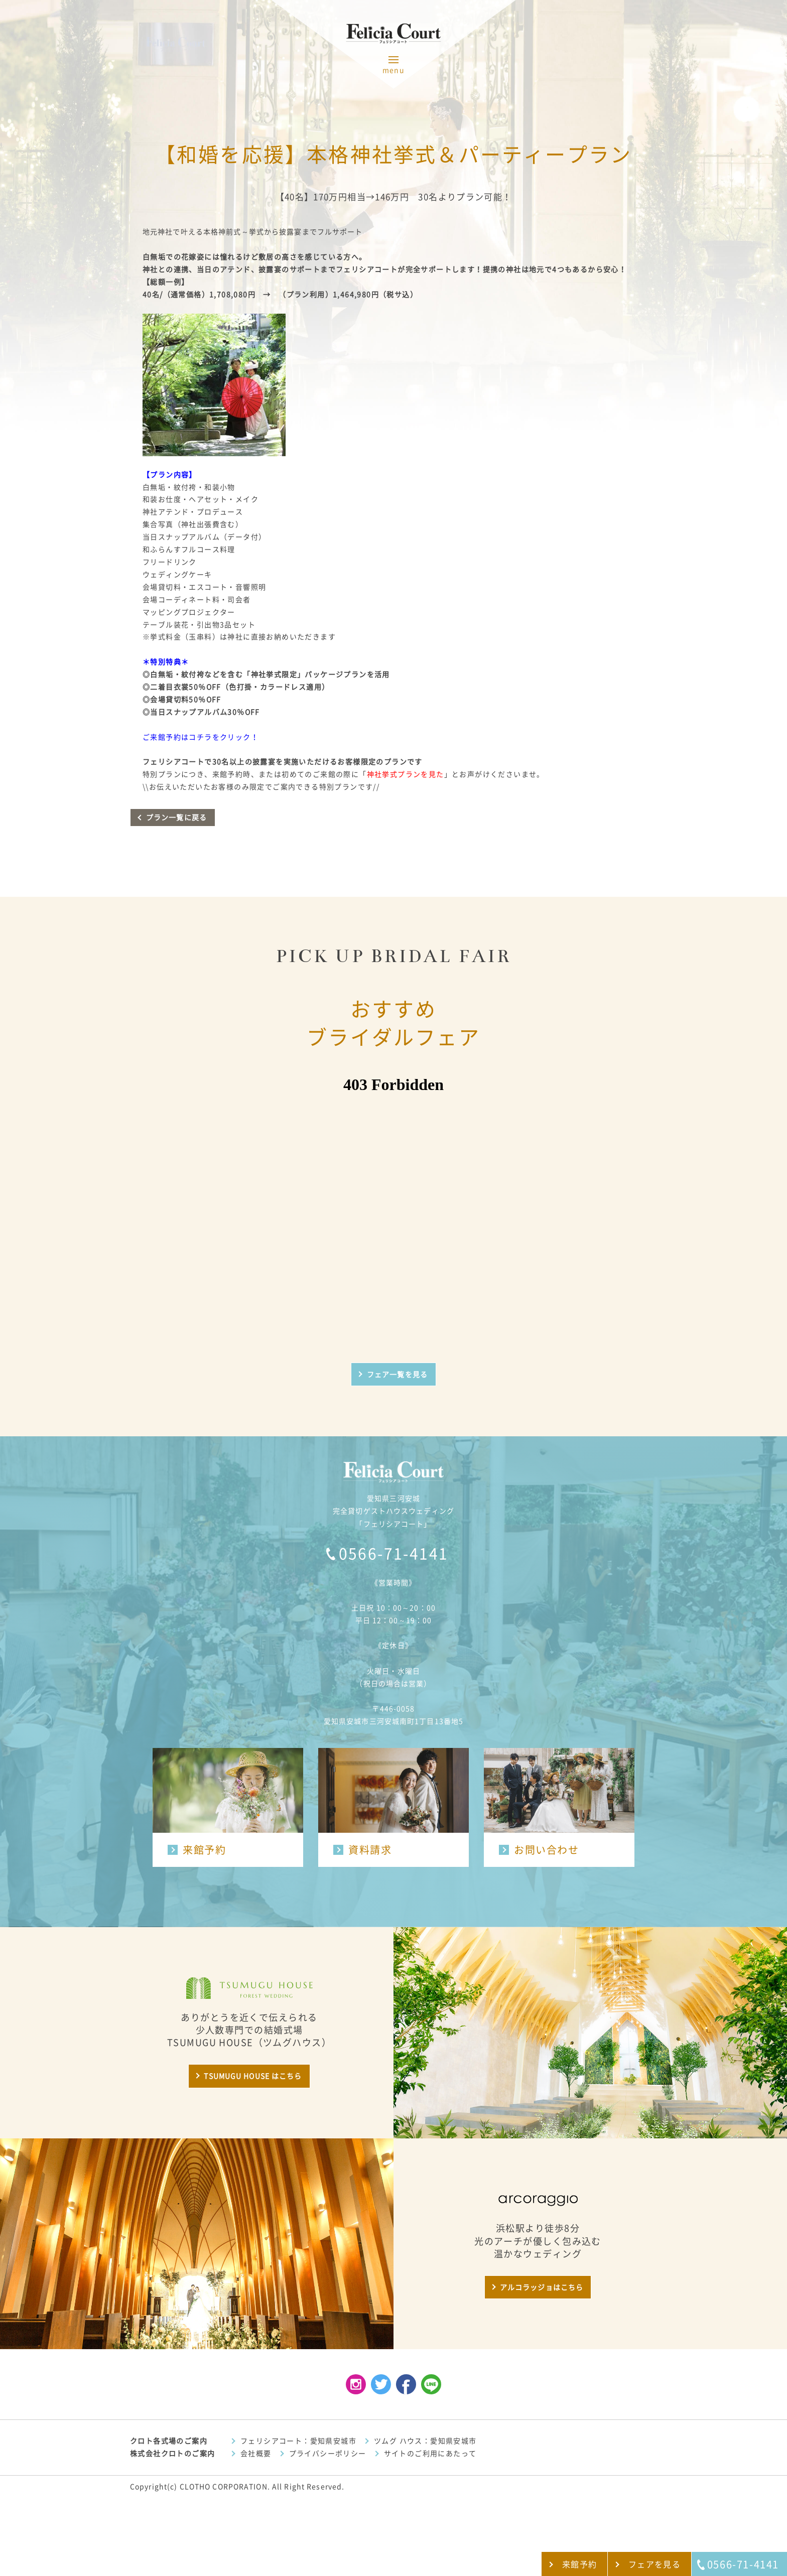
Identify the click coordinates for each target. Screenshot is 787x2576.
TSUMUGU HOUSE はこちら (253, 2076)
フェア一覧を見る (397, 1374)
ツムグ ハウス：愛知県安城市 (425, 2441)
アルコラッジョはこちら (541, 2287)
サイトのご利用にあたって (430, 2453)
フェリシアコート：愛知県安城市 (298, 2441)
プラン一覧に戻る (176, 817)
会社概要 (256, 2453)
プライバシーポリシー (327, 2453)
